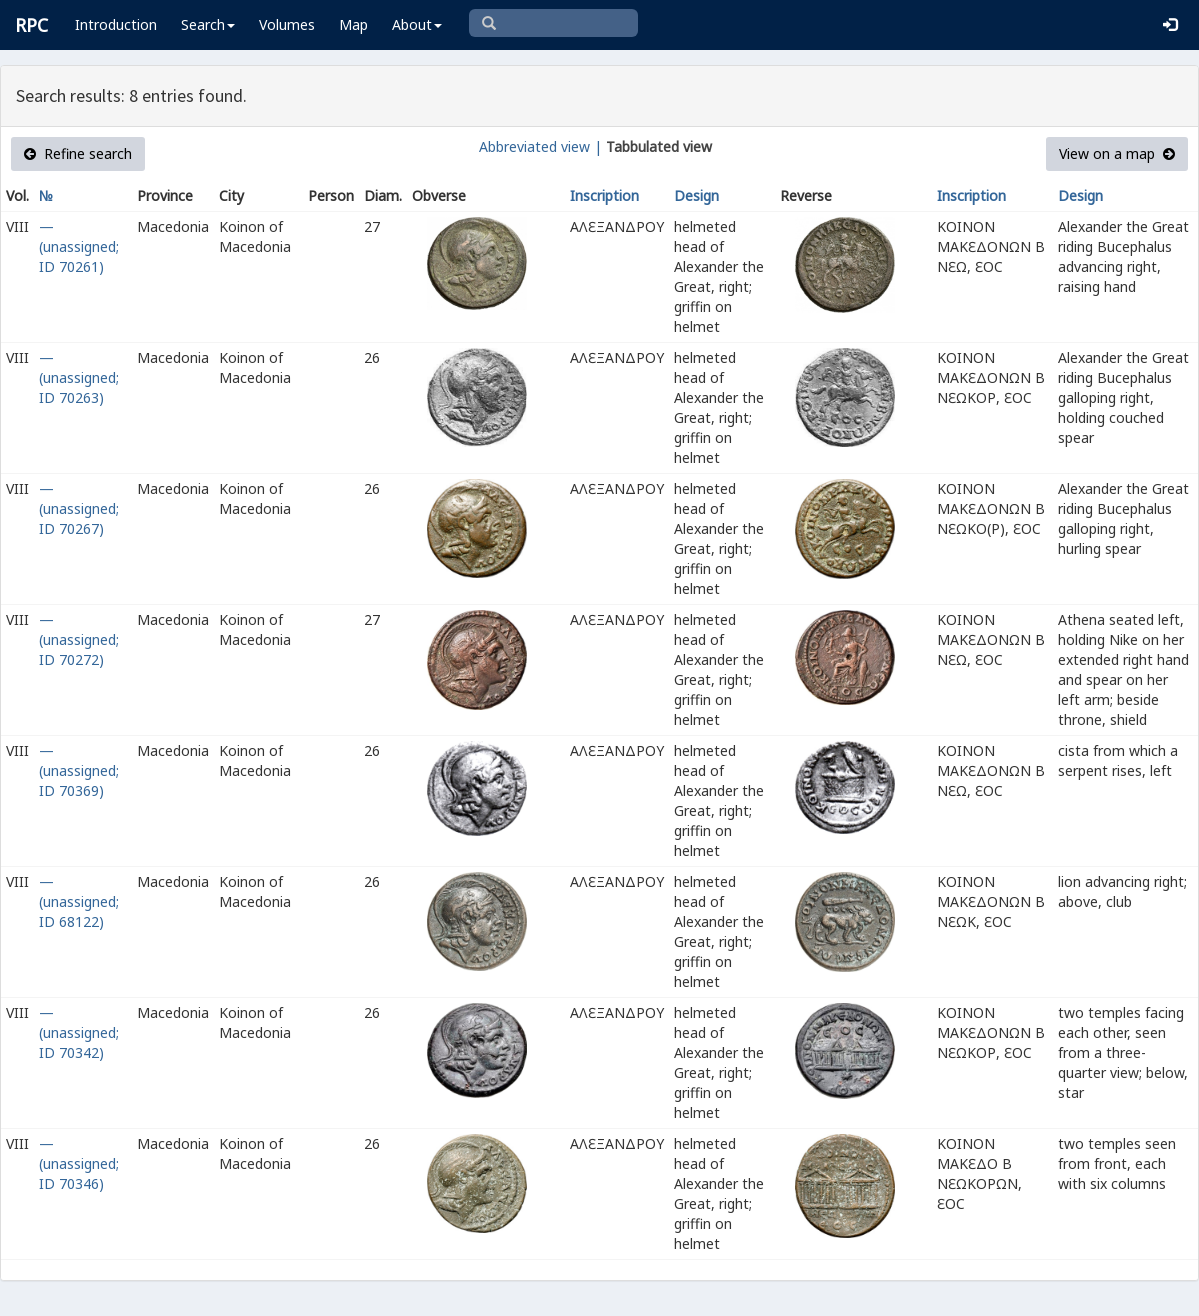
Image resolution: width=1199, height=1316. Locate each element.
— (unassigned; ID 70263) (79, 377)
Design (696, 195)
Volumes (287, 24)
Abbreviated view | (540, 146)
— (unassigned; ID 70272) (79, 639)
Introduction (116, 24)
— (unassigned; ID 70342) (79, 1032)
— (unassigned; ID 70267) (79, 508)
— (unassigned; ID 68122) (79, 901)
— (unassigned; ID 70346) (79, 1163)
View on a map (1117, 153)
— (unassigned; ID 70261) (79, 246)
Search (208, 24)
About (417, 24)
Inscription (604, 195)
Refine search (78, 153)
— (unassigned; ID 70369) (79, 770)
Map (353, 24)
